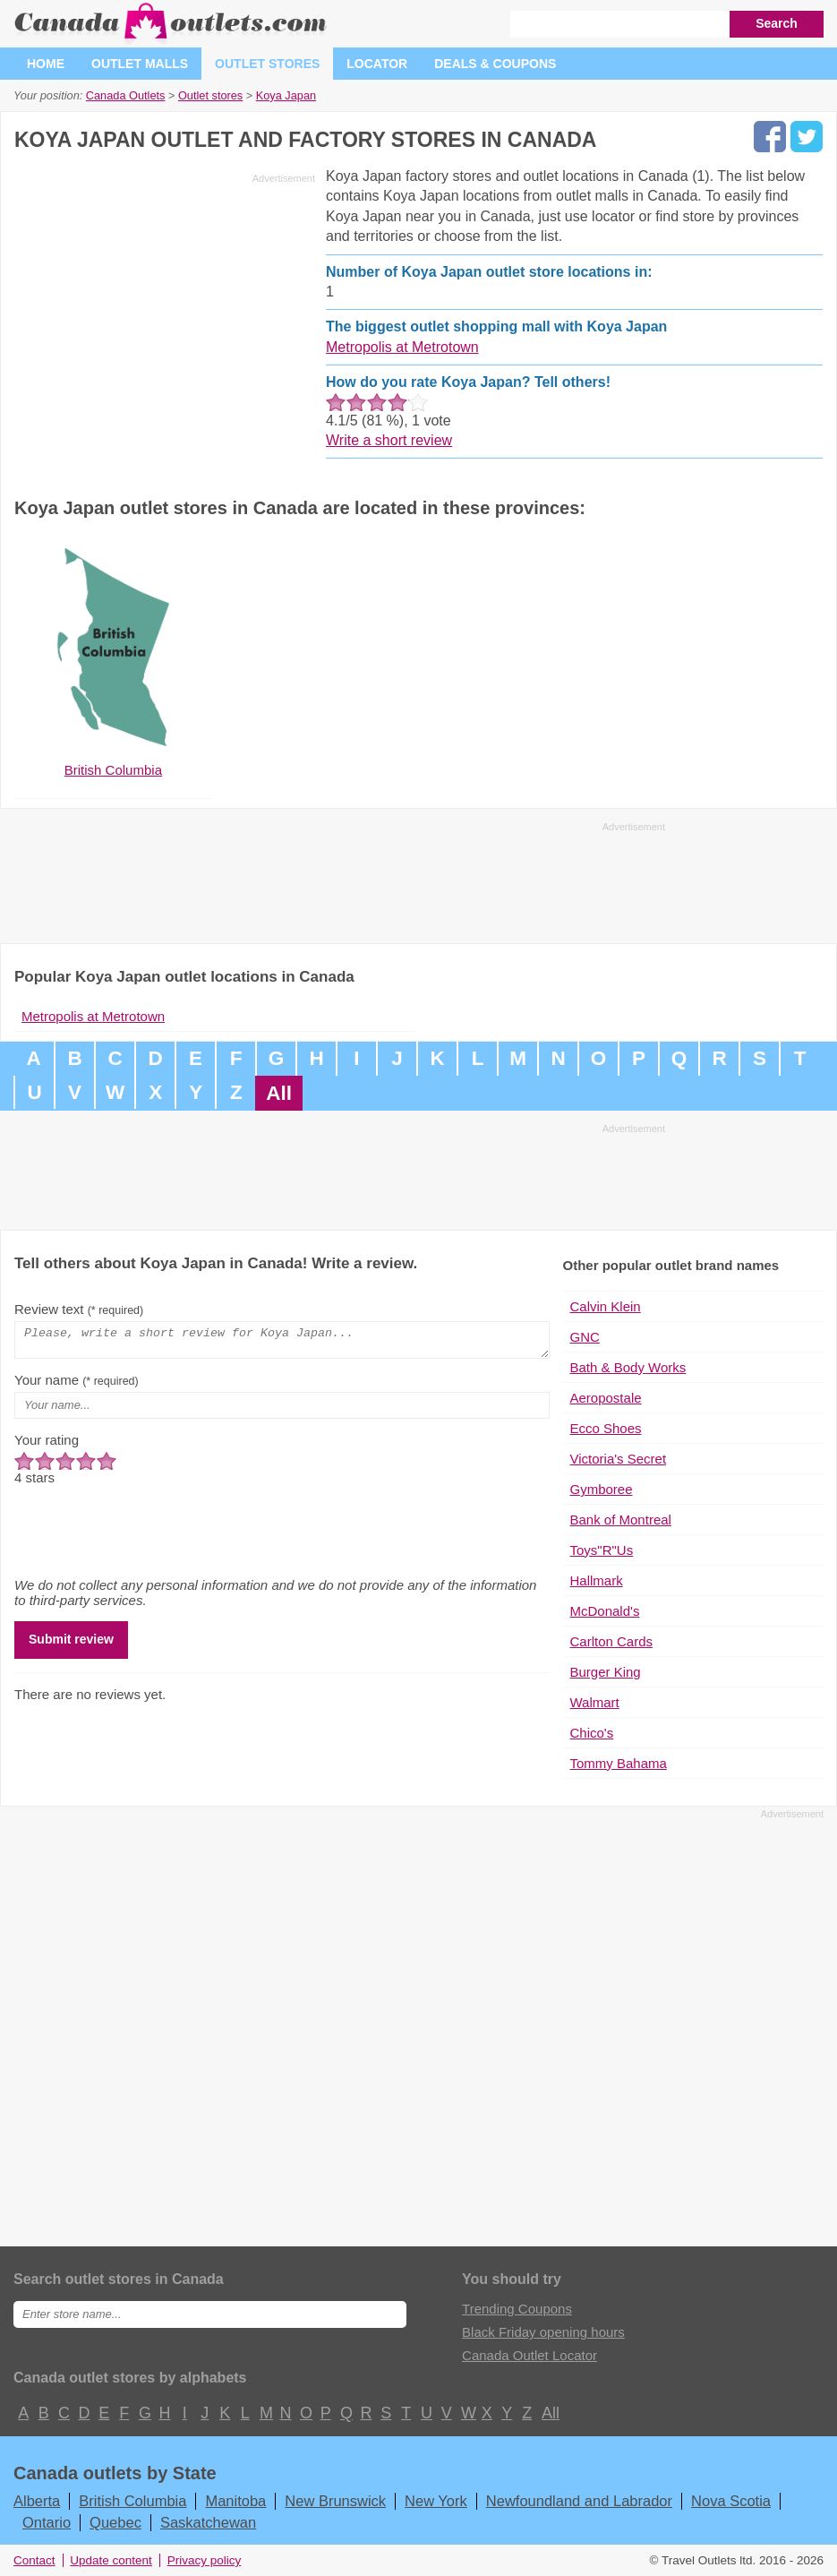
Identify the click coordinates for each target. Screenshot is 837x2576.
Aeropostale (606, 1397)
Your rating (46, 1445)
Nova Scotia (731, 2501)
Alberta (36, 2501)
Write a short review (389, 440)
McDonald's (605, 1611)
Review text (78, 1309)
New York (436, 2501)
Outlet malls (139, 63)
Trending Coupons (517, 2308)
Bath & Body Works (628, 1367)
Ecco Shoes (606, 1428)
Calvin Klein (605, 1306)
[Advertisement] (164, 315)
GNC (585, 1336)
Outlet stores (267, 63)
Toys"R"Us (602, 1550)
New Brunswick (335, 2501)
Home (45, 63)
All (279, 1093)
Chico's (592, 1732)
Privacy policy (204, 2560)
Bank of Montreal (620, 1519)
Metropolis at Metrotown (402, 347)
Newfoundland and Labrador (579, 2501)
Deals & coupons (495, 63)
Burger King (605, 1671)
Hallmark (596, 1580)
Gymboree (601, 1489)
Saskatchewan (208, 2522)
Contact (34, 2560)
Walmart (594, 1702)
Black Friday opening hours (543, 2332)
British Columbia (132, 2501)
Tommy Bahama (618, 1763)
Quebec (115, 2522)
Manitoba (235, 2501)
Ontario (46, 2522)
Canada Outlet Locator (529, 2355)
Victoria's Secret (618, 1458)
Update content (111, 2560)
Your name (76, 1385)
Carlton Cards (611, 1641)
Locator (376, 63)
